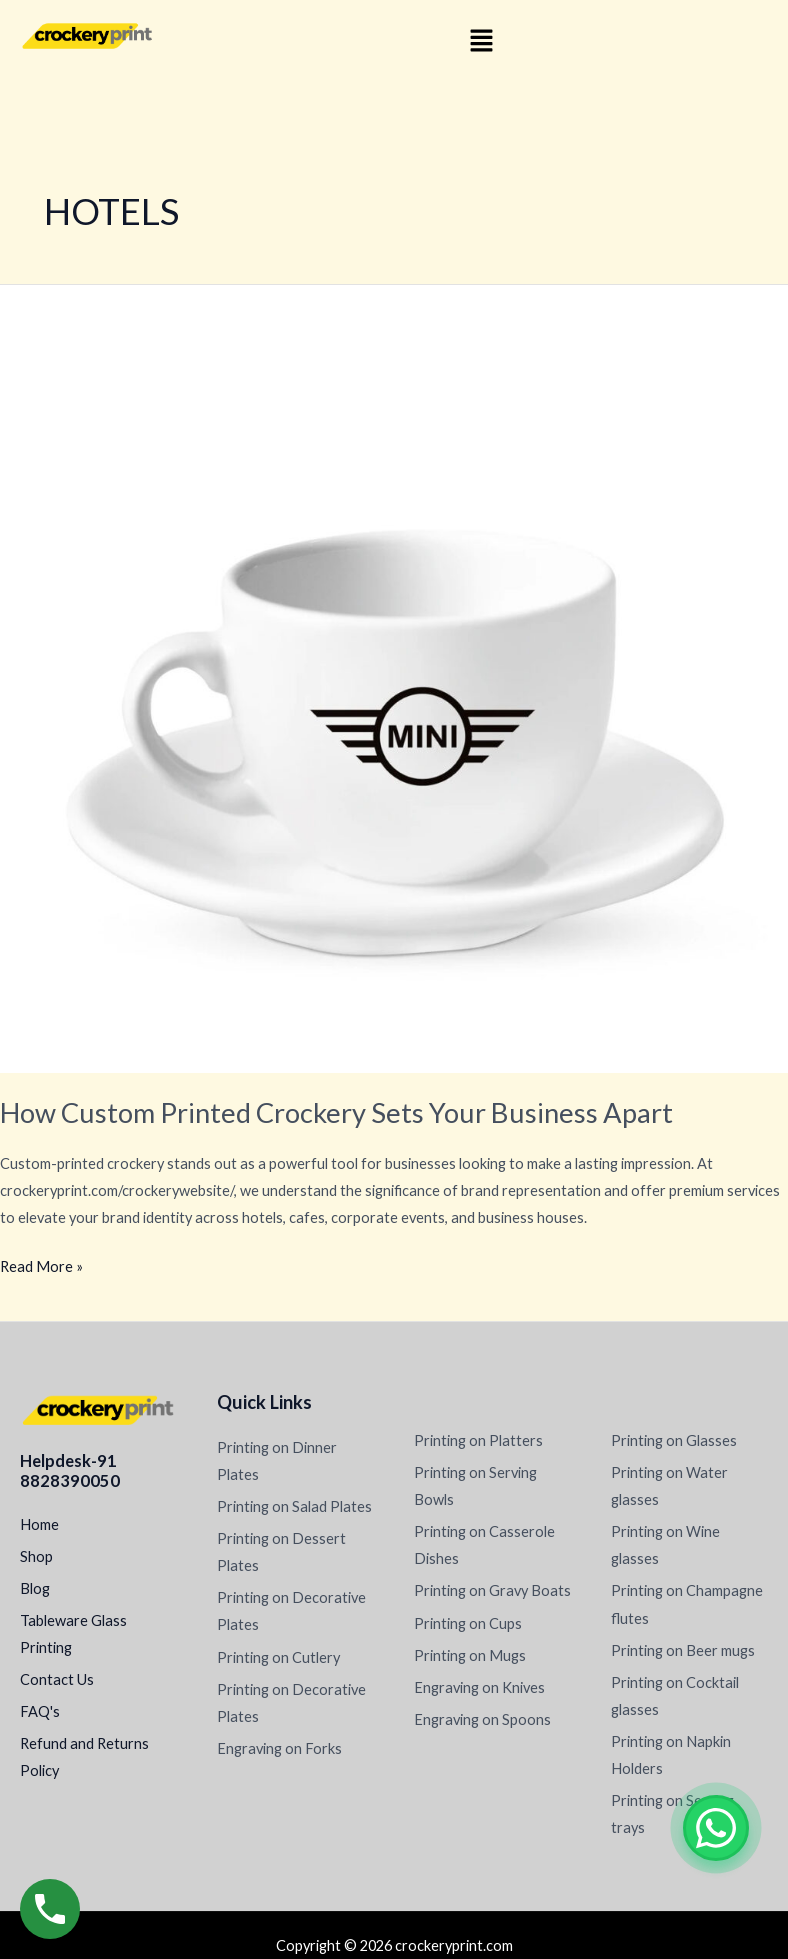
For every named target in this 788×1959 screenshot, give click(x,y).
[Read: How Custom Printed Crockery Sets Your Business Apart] (394, 677)
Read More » (41, 1264)
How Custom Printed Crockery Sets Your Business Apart (336, 1112)
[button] (481, 41)
